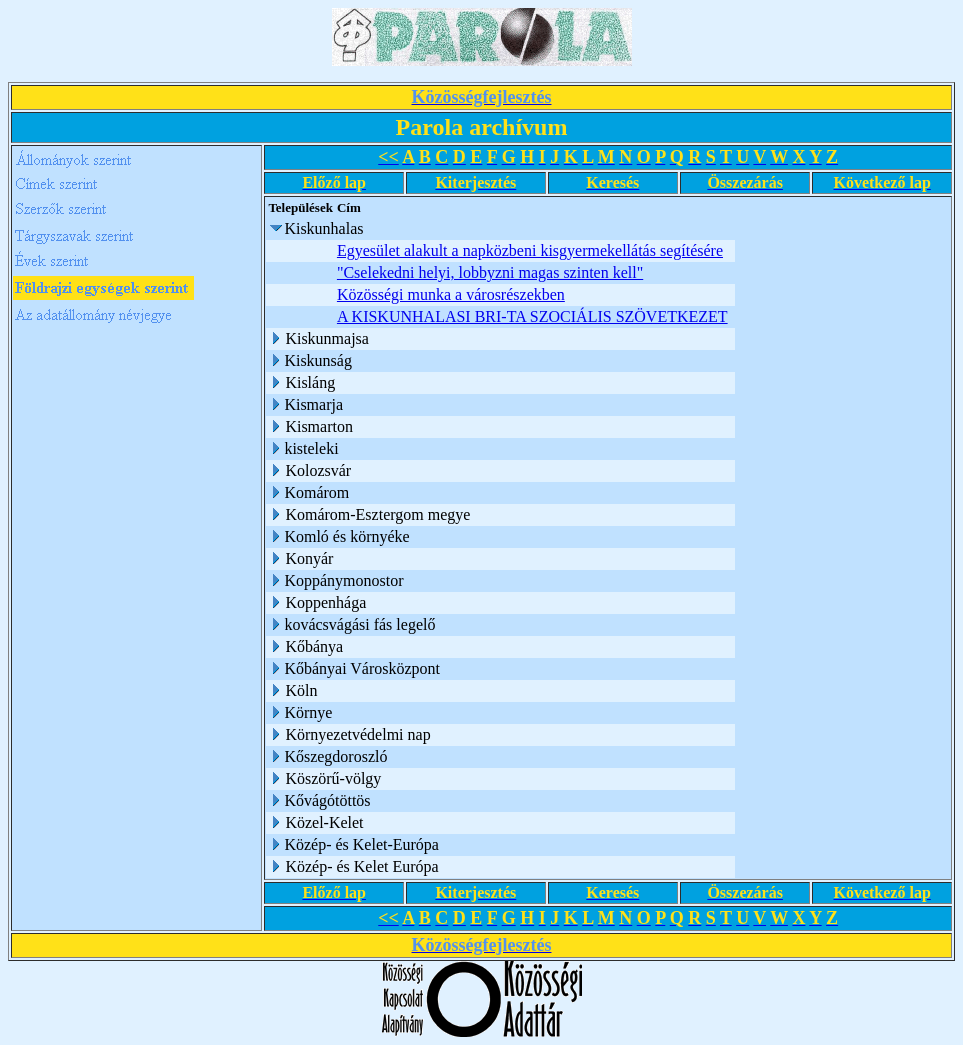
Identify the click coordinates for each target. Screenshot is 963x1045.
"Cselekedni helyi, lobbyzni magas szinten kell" (490, 272)
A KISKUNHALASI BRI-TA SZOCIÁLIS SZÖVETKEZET (532, 316)
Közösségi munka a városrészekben (451, 294)
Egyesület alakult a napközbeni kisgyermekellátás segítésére (530, 250)
